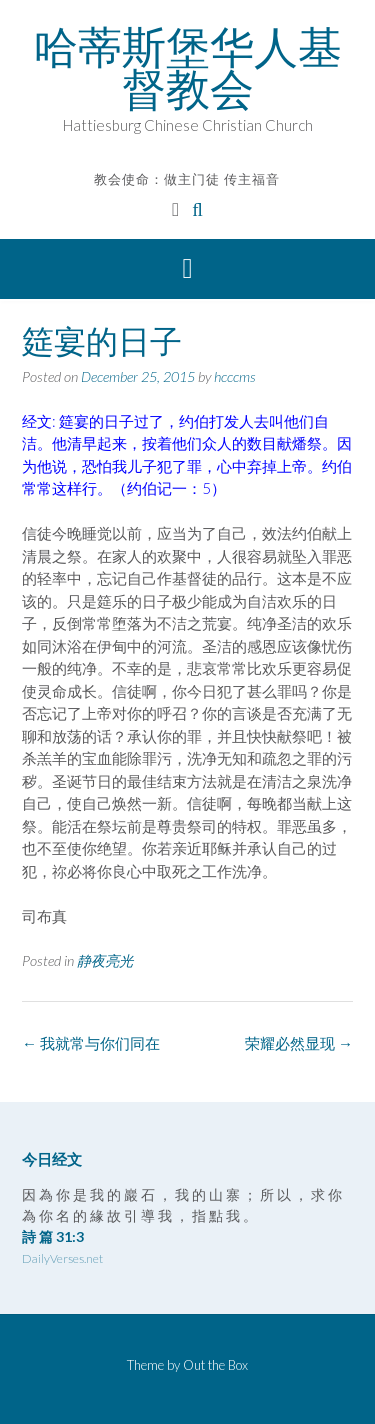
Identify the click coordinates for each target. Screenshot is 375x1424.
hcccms (235, 376)
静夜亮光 (105, 960)
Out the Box (215, 1365)
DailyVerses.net (62, 1258)
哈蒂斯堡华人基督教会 (188, 68)
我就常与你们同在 (91, 1043)
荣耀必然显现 (299, 1043)
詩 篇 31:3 (53, 1236)
